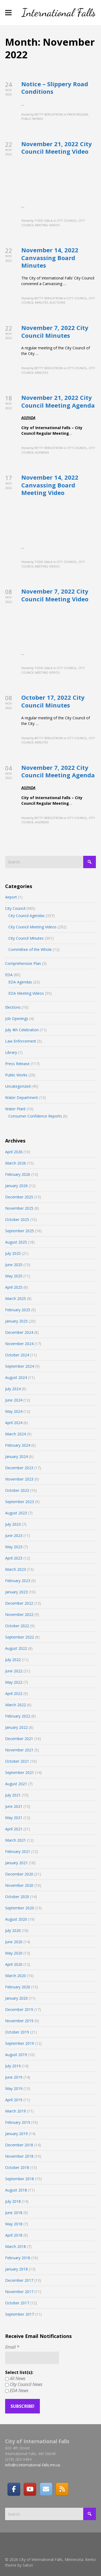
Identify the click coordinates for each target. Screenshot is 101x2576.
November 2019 (19, 2020)
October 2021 (17, 1761)
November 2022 (19, 1614)
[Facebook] (14, 2489)
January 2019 (16, 2133)
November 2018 (19, 2156)
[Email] (46, 2489)
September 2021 (19, 1772)
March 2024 (15, 1433)
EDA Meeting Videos (26, 993)
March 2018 (15, 2246)
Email (12, 2347)
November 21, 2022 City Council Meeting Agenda (58, 401)
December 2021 (19, 1738)
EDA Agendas (20, 982)
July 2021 (13, 1795)
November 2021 (19, 1749)
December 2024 (19, 1332)
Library (11, 1052)
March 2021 (15, 1840)
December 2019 (19, 2009)
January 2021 (16, 1862)
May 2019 (13, 2088)
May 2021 (13, 1817)
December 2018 (19, 2144)
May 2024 (13, 1411)
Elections (13, 1007)
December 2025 (19, 1196)
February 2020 (17, 1986)
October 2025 (17, 1219)
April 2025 (13, 1287)
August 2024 (16, 1377)
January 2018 (16, 2269)
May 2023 (13, 1546)
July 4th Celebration (22, 1029)
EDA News (16, 2391)
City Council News (23, 2384)
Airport (11, 897)
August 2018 (16, 2190)
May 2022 (13, 1682)
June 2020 (13, 1941)
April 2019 (13, 2099)
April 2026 (13, 1151)
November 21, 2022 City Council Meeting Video (56, 148)
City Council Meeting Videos (32, 926)
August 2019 (16, 2054)
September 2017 (19, 2314)
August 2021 (16, 1783)
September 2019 (19, 2043)
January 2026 (16, 1185)
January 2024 (16, 1456)
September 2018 (19, 2178)
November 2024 (19, 1343)
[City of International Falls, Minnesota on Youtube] (30, 2489)
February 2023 (17, 1580)
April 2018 (13, 2235)
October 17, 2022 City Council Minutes (53, 701)
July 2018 (13, 2201)
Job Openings (16, 1018)
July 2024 (13, 1388)
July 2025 (13, 1253)
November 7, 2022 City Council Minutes (54, 331)
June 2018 (13, 2212)
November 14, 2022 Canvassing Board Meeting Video (49, 485)
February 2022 (17, 1716)
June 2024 (13, 1400)
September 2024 (19, 1366)
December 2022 (19, 1603)
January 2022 (16, 1727)
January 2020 (16, 1998)
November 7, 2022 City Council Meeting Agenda (58, 771)
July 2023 (13, 1524)
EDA (9, 974)
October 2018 (17, 2167)
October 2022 (17, 1625)
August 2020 (16, 1919)
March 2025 (15, 1298)
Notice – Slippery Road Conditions (54, 88)
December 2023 (19, 1467)
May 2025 (13, 1275)
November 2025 (19, 1208)
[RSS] (62, 2489)
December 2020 (19, 1874)
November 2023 (19, 1479)
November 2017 (19, 2291)
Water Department (21, 1097)
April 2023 (13, 1558)
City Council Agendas (26, 915)
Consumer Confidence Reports (35, 1116)
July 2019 (13, 2065)
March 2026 (15, 1163)
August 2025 (16, 1242)
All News (15, 2378)
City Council (15, 908)
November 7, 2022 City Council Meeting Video (54, 595)
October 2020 (17, 1896)
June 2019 (13, 2077)
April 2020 (13, 1964)
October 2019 (17, 2032)
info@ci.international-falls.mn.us (32, 2464)
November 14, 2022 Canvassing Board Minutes (49, 257)
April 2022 (13, 1693)
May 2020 (13, 1953)
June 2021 (13, 1806)
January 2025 (16, 1321)
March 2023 (15, 1569)
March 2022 (15, 1704)
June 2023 (13, 1535)
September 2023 (19, 1501)
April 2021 (13, 1828)
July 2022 (13, 1659)
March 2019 (15, 2111)
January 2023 (16, 1591)
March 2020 (15, 1975)
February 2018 (17, 2257)
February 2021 (17, 1851)
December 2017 (19, 2280)
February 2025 (17, 1309)
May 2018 (13, 2223)
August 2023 (16, 1512)
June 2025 (13, 1264)
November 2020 (19, 1885)
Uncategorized (17, 1086)
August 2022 (16, 1648)
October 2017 (17, 2302)
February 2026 (17, 1174)
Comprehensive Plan (23, 963)
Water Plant (15, 1108)
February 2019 (17, 2122)
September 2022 (19, 1637)
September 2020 (19, 1907)
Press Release (17, 1063)
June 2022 (13, 1670)
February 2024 (17, 1445)
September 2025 (19, 1230)
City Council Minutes (26, 938)
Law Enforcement (20, 1041)
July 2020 (13, 1930)
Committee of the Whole (30, 949)
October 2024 (17, 1354)
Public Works (16, 1074)
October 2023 (17, 1490)
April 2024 (13, 1422)
